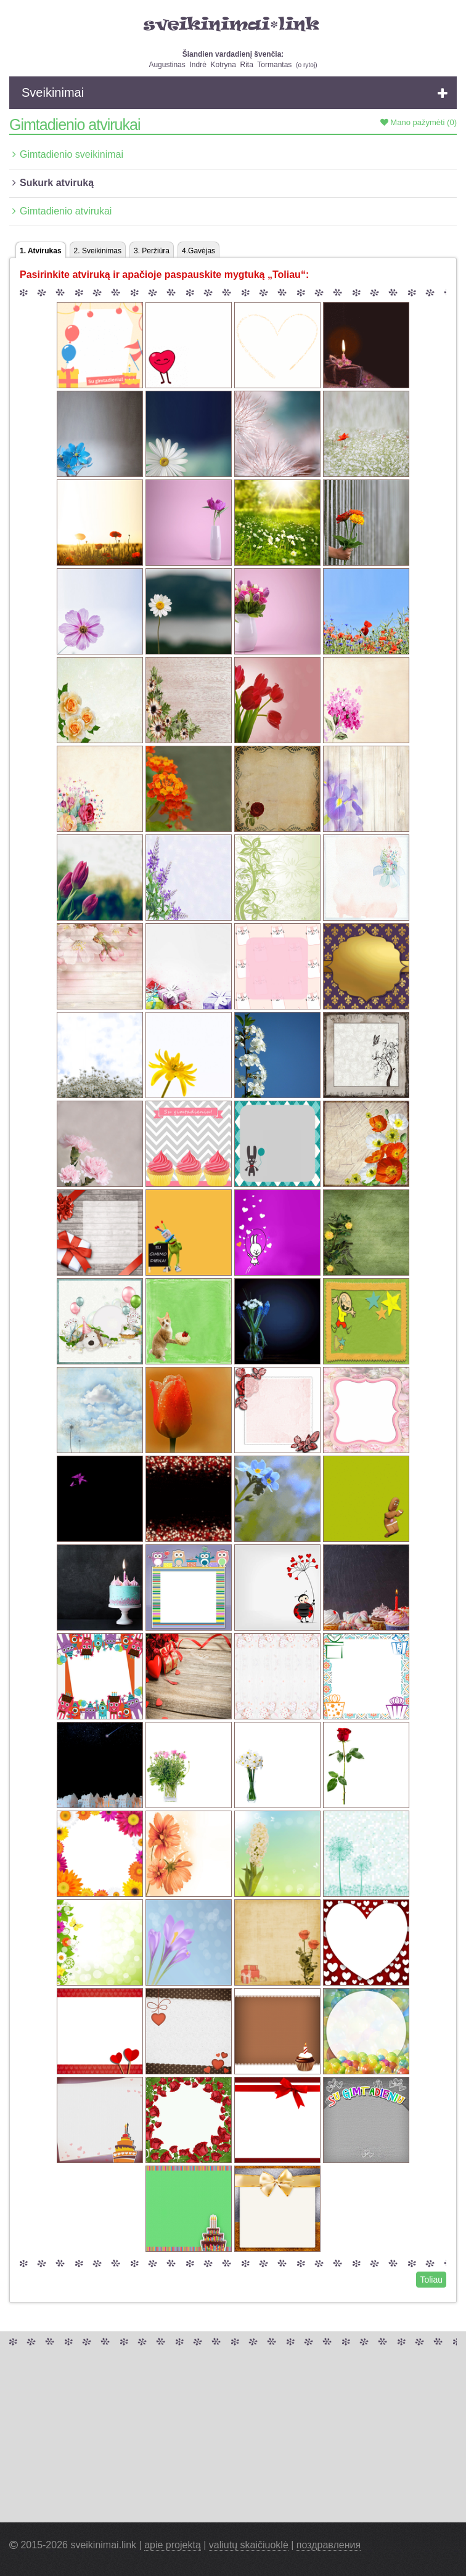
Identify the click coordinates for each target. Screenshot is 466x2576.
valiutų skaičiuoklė (248, 2545)
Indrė (197, 64)
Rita (246, 64)
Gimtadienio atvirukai (66, 211)
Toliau (431, 2280)
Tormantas (274, 64)
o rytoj (306, 65)
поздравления (328, 2545)
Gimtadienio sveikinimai (71, 154)
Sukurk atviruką (57, 182)
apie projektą (172, 2545)
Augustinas (167, 64)
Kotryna (222, 64)
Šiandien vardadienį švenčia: (233, 54)
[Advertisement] (233, 2436)
